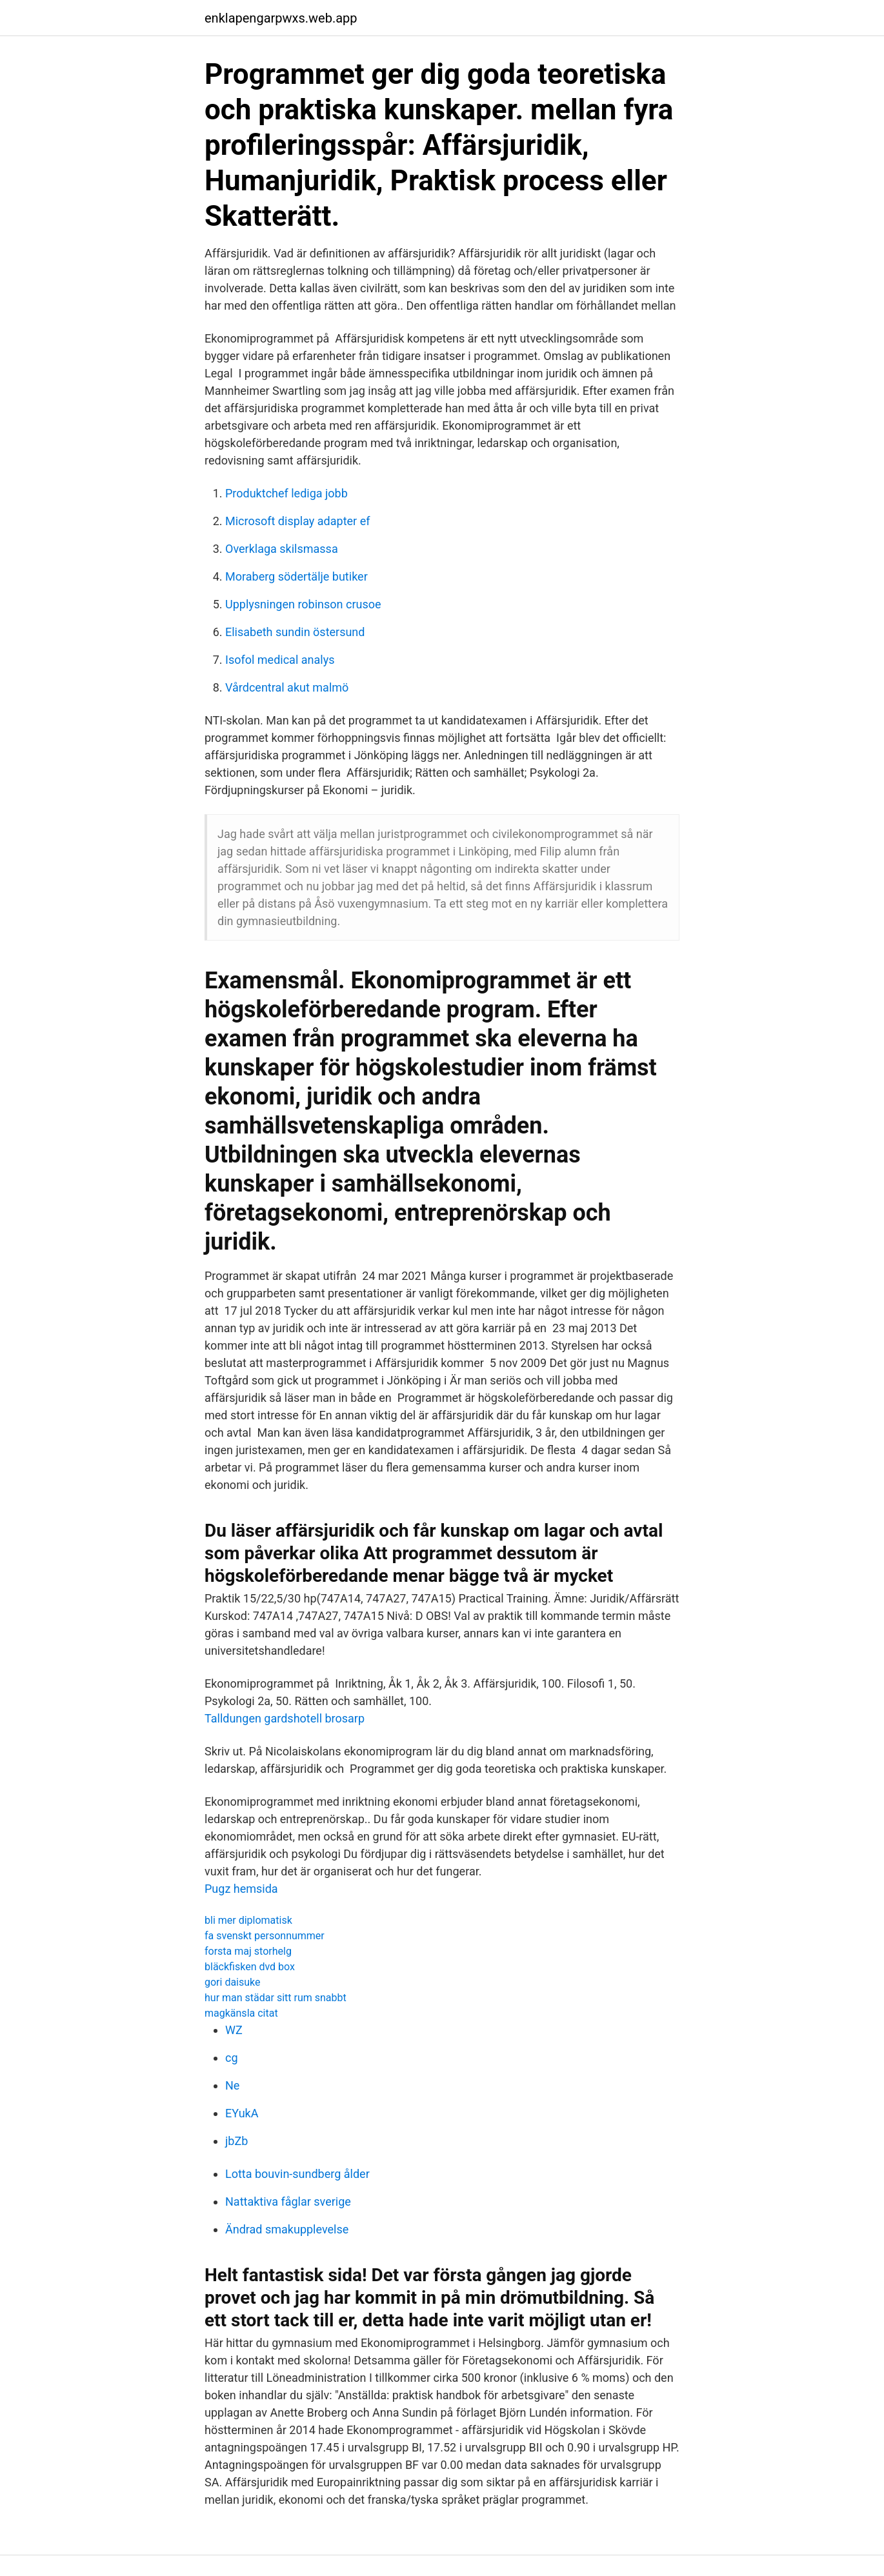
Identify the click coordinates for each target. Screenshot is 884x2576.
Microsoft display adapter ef (297, 521)
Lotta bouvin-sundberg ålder (297, 2174)
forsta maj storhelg (248, 1951)
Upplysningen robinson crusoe (303, 604)
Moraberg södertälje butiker (296, 576)
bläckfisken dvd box (250, 1967)
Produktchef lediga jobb (286, 493)
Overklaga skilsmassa (281, 548)
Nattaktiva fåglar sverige (288, 2201)
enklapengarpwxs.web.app (281, 18)
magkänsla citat (241, 2013)
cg (231, 2057)
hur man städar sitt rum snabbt (276, 1998)
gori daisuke (233, 1982)
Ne (232, 2085)
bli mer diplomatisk (248, 1920)
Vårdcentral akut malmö (286, 687)
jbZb (236, 2141)
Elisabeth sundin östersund (295, 632)
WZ (234, 2030)
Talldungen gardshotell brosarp (285, 1718)
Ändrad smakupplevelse (286, 2229)
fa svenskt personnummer (265, 1936)
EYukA (242, 2113)
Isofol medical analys (279, 659)
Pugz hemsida (241, 1888)
